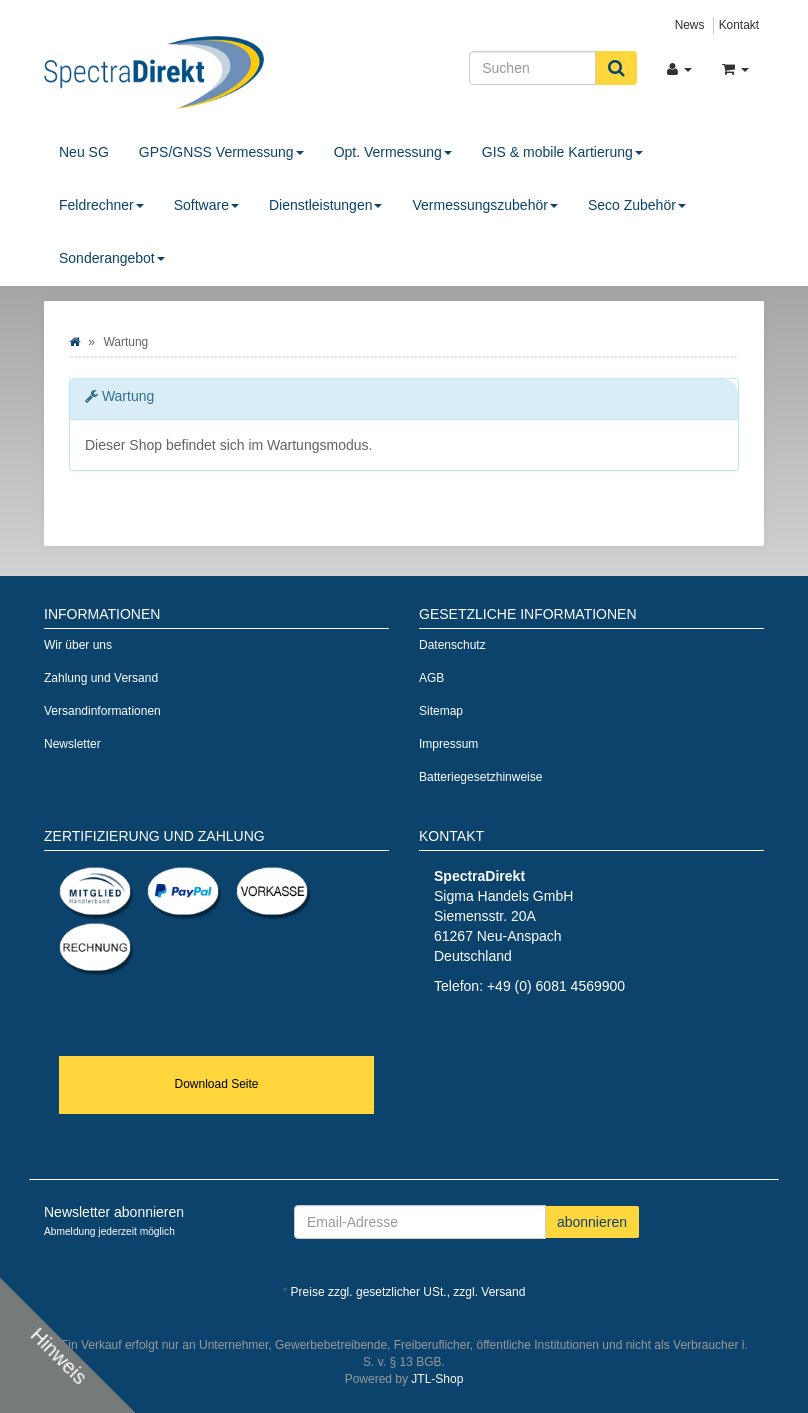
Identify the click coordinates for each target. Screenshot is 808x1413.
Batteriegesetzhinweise (480, 777)
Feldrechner (101, 205)
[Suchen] (532, 68)
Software (206, 205)
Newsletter (72, 744)
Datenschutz (452, 645)
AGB (431, 678)
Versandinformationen (102, 711)
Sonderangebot (112, 258)
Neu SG (84, 152)
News (690, 25)
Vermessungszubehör (484, 205)
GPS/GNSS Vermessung (221, 152)
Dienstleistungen (326, 205)
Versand (503, 1292)
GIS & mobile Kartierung (562, 152)
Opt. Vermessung (393, 152)
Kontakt (739, 25)
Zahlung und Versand (101, 678)
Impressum (448, 744)
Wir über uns (78, 645)
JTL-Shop (437, 1379)
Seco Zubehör (637, 205)
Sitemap (441, 711)
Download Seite (216, 1084)
